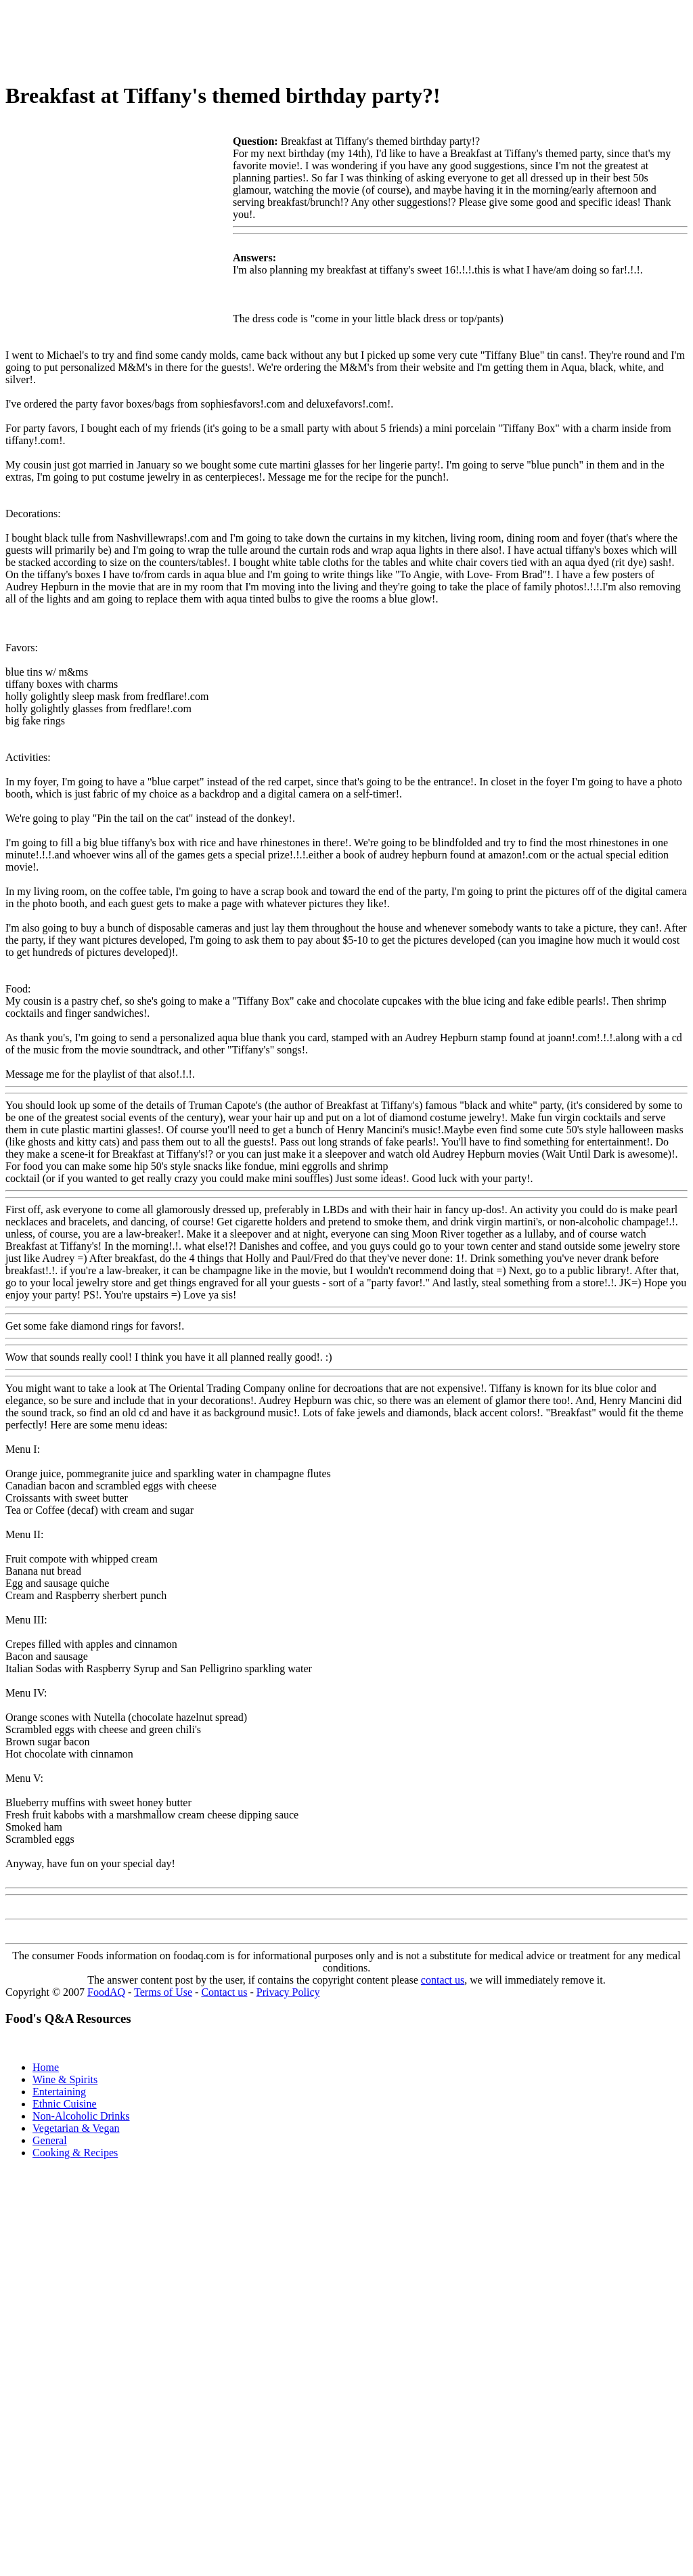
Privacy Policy (288, 1992)
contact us (442, 1980)
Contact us (224, 1992)
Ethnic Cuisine (64, 2104)
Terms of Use (163, 1992)
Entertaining (59, 2091)
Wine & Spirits (64, 2079)
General (49, 2140)
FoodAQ (106, 1992)
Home (45, 2067)
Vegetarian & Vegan (76, 2128)
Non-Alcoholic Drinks (81, 2116)
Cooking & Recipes (75, 2152)
